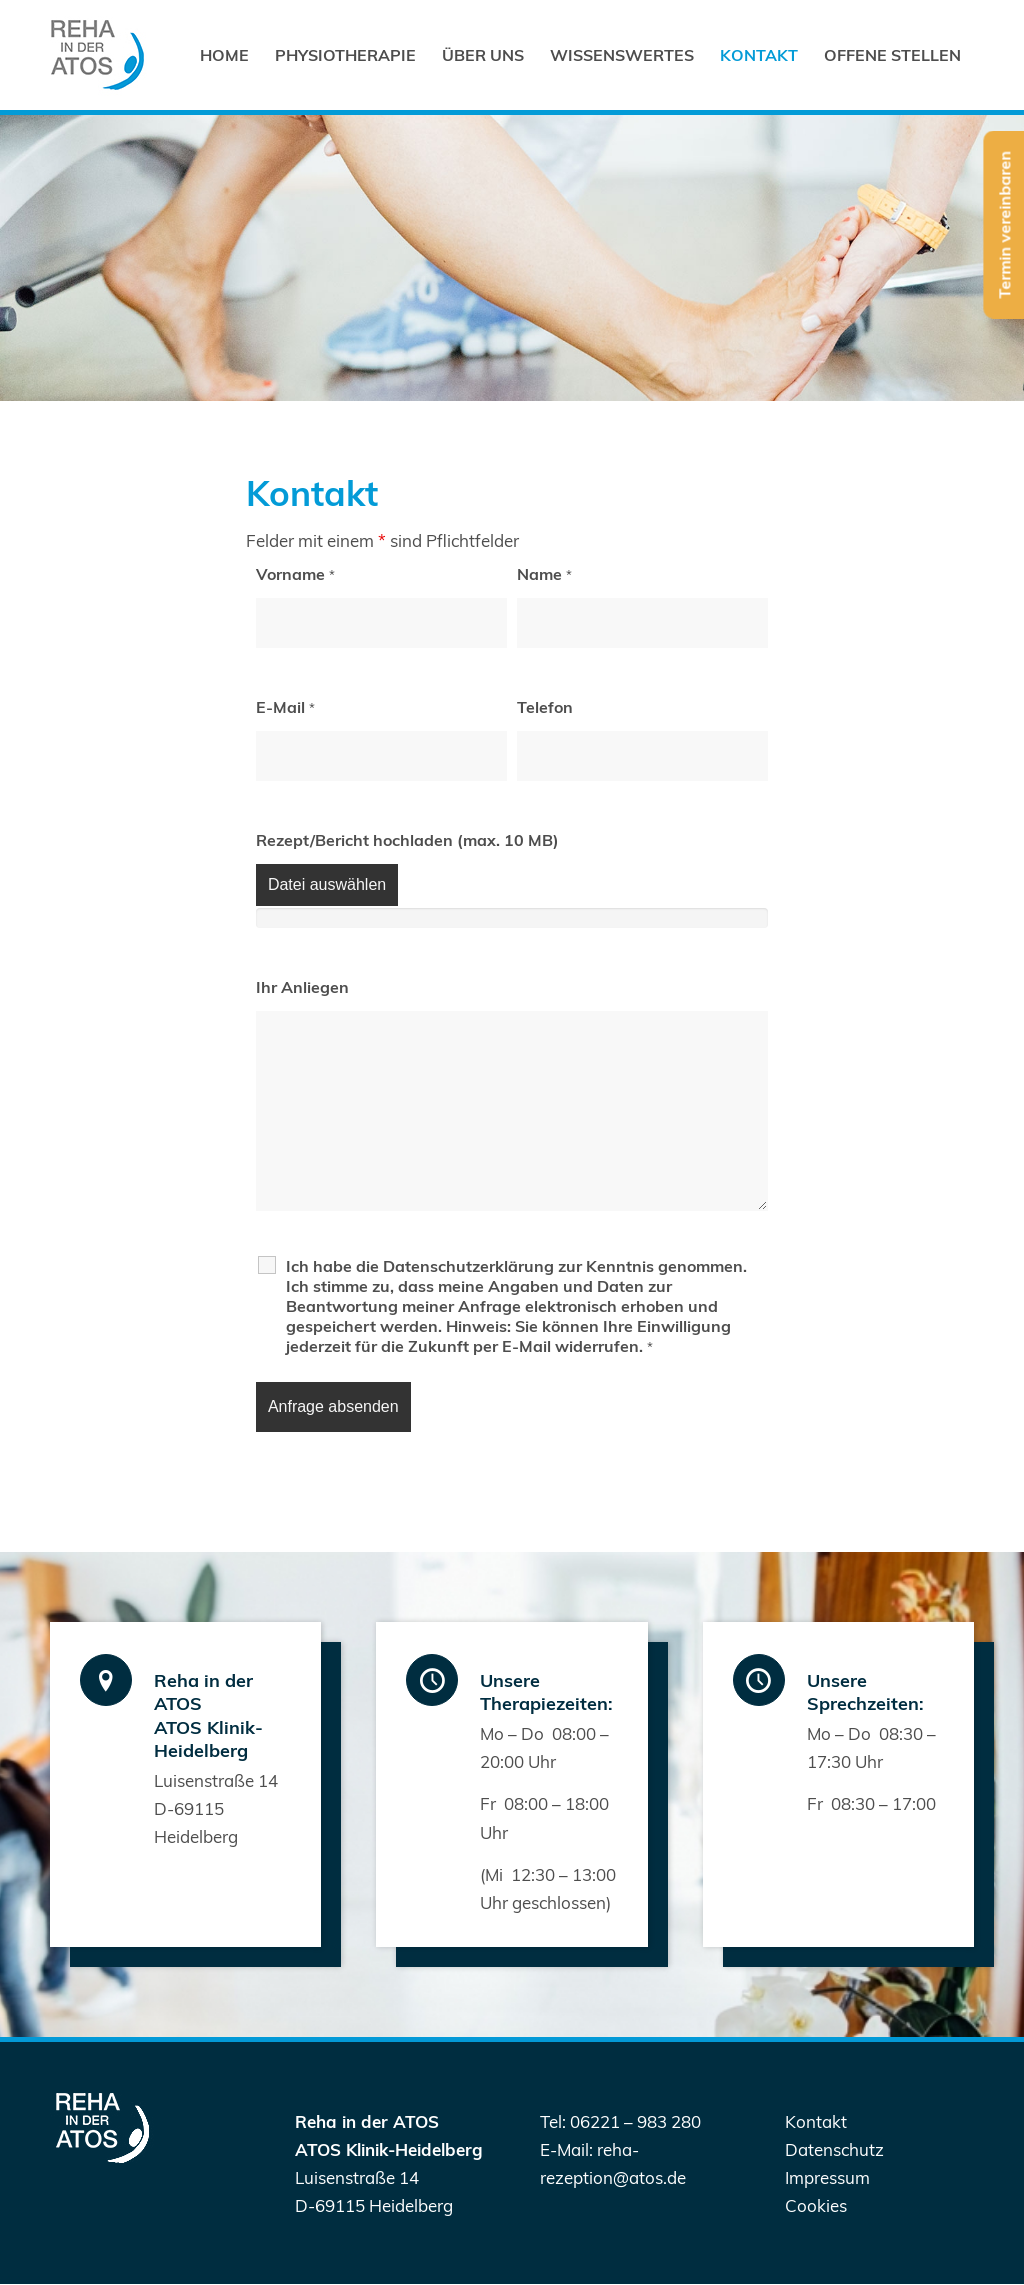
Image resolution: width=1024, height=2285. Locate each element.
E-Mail (285, 707)
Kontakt (816, 2121)
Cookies (816, 2205)
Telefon (545, 707)
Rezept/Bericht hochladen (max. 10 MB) (407, 840)
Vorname (295, 574)
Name (544, 574)
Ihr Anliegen (302, 987)
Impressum (827, 2177)
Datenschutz (834, 2149)
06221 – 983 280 (635, 2121)
